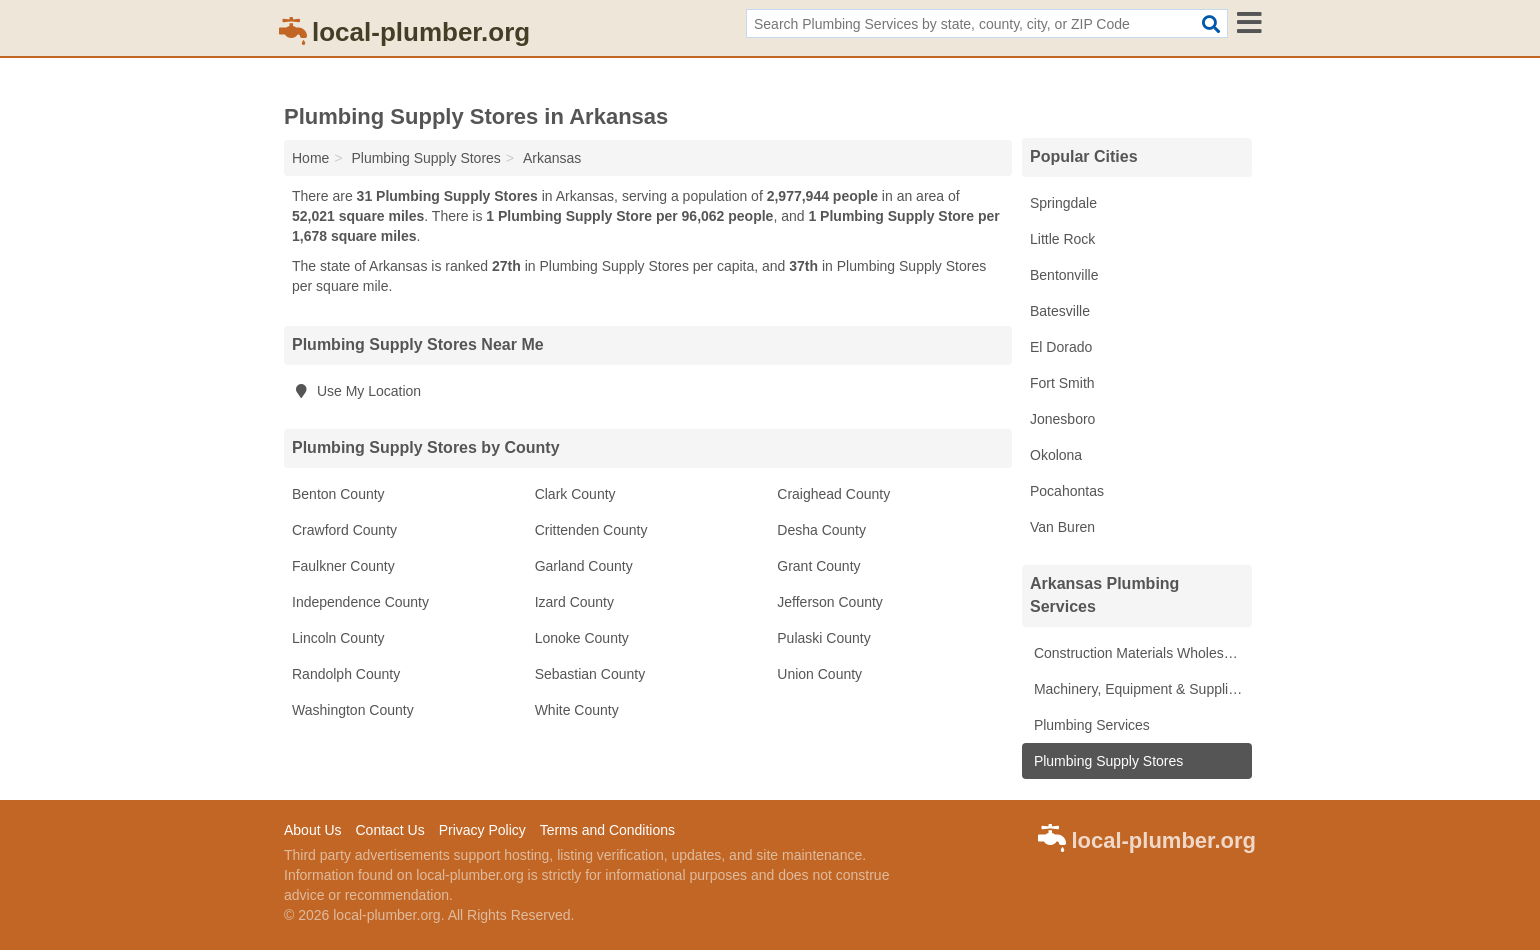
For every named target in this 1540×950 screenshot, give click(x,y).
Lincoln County (338, 638)
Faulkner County (343, 566)
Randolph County (346, 674)
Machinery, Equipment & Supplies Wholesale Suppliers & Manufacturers (1141, 689)
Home (310, 158)
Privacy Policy (482, 830)
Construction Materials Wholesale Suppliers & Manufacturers (1141, 653)
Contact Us (389, 830)
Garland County (584, 566)
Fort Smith (1062, 383)
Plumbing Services (1090, 725)
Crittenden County (591, 530)
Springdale (1063, 203)
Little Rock (1062, 239)
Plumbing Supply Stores (1106, 761)
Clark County (575, 494)
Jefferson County (830, 602)
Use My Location (356, 391)
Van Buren (1062, 527)
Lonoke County (582, 638)
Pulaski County (823, 638)
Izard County (574, 602)
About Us (313, 830)
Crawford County (344, 530)
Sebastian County (590, 674)
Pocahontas (1067, 491)
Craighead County (833, 494)
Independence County (360, 602)
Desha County (821, 530)
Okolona (1056, 455)
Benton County (338, 494)
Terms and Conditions (607, 830)
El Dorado (1061, 347)
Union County (819, 674)
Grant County (818, 566)
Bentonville (1064, 275)
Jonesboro (1062, 419)
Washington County (353, 710)
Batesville (1060, 311)
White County (577, 710)
